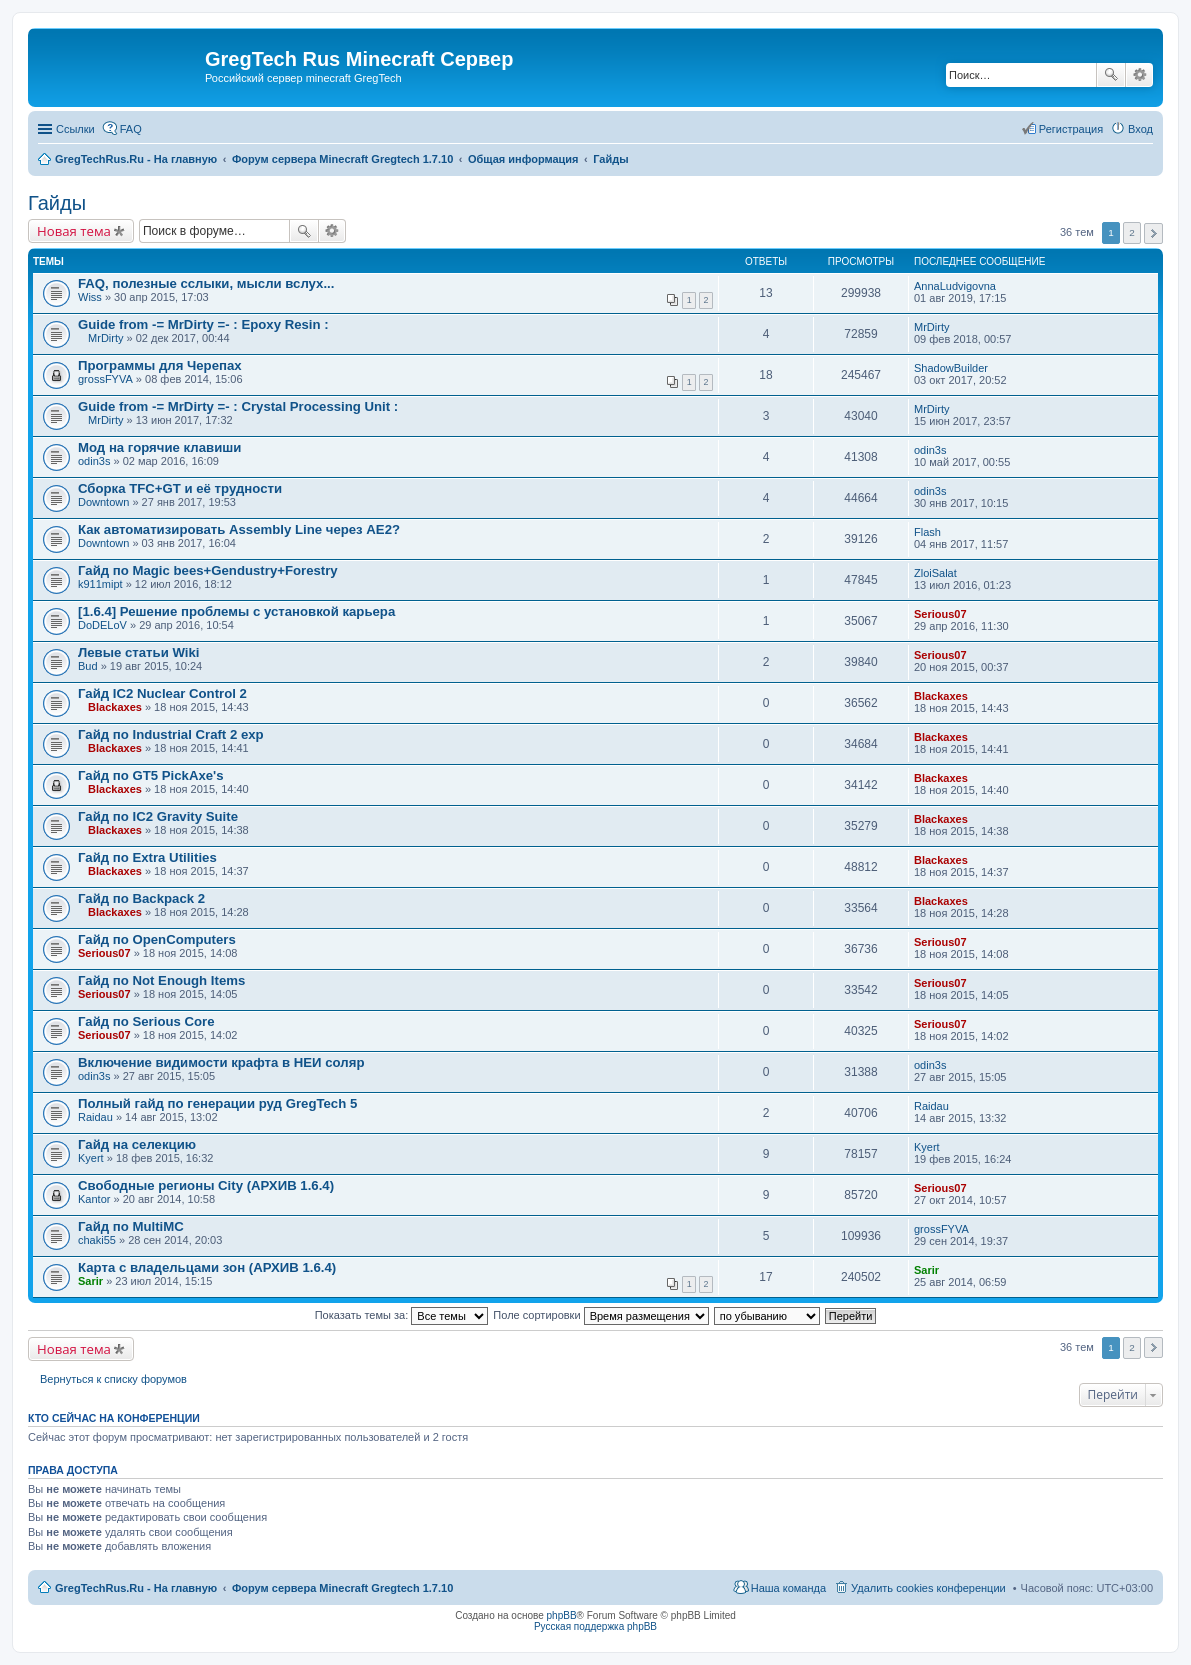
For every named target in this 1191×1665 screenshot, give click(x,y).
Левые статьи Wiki (138, 652)
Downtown (103, 502)
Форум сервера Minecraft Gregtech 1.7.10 (342, 1588)
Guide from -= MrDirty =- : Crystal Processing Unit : (238, 406)
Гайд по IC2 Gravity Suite (158, 816)
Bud (88, 666)
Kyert (91, 1158)
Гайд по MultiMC (131, 1226)
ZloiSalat (935, 573)
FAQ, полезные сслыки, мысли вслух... (206, 283)
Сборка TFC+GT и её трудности (180, 488)
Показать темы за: (402, 1315)
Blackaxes (115, 707)
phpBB (562, 1615)
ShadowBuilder (951, 368)
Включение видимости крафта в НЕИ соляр (221, 1062)
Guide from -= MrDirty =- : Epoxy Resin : (203, 324)
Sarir (90, 1281)
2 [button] (1132, 232)
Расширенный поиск (1139, 75)
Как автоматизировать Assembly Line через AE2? (239, 529)
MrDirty (105, 338)
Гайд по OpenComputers (157, 939)
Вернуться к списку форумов (113, 1379)
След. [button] (1153, 233)
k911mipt (100, 584)
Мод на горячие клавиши (159, 447)
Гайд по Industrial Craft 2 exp (171, 734)
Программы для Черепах (160, 365)
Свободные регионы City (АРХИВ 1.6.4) (206, 1185)
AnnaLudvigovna (955, 286)
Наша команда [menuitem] (788, 1588)
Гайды (57, 203)
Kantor (94, 1199)
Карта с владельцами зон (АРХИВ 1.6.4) (207, 1267)
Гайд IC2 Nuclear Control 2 (162, 693)
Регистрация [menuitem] (1071, 129)
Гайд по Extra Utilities (147, 857)
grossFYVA (105, 379)
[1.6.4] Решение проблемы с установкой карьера (236, 611)
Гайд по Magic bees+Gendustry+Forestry (208, 570)
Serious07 (940, 614)
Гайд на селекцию (137, 1144)
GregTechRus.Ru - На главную (136, 1588)
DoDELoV (102, 625)
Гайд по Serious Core (146, 1021)
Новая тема (74, 231)
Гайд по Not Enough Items (161, 980)
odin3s (94, 461)
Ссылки (75, 129)
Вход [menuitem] (1140, 129)
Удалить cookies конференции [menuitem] (928, 1588)
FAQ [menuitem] (131, 129)
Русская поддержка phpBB (595, 1626)
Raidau (95, 1117)
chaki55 (97, 1240)
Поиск (1111, 75)
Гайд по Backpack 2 (141, 898)
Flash (927, 532)
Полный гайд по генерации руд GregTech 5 (217, 1103)
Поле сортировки (600, 1315)
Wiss (90, 297)
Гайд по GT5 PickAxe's (151, 775)
